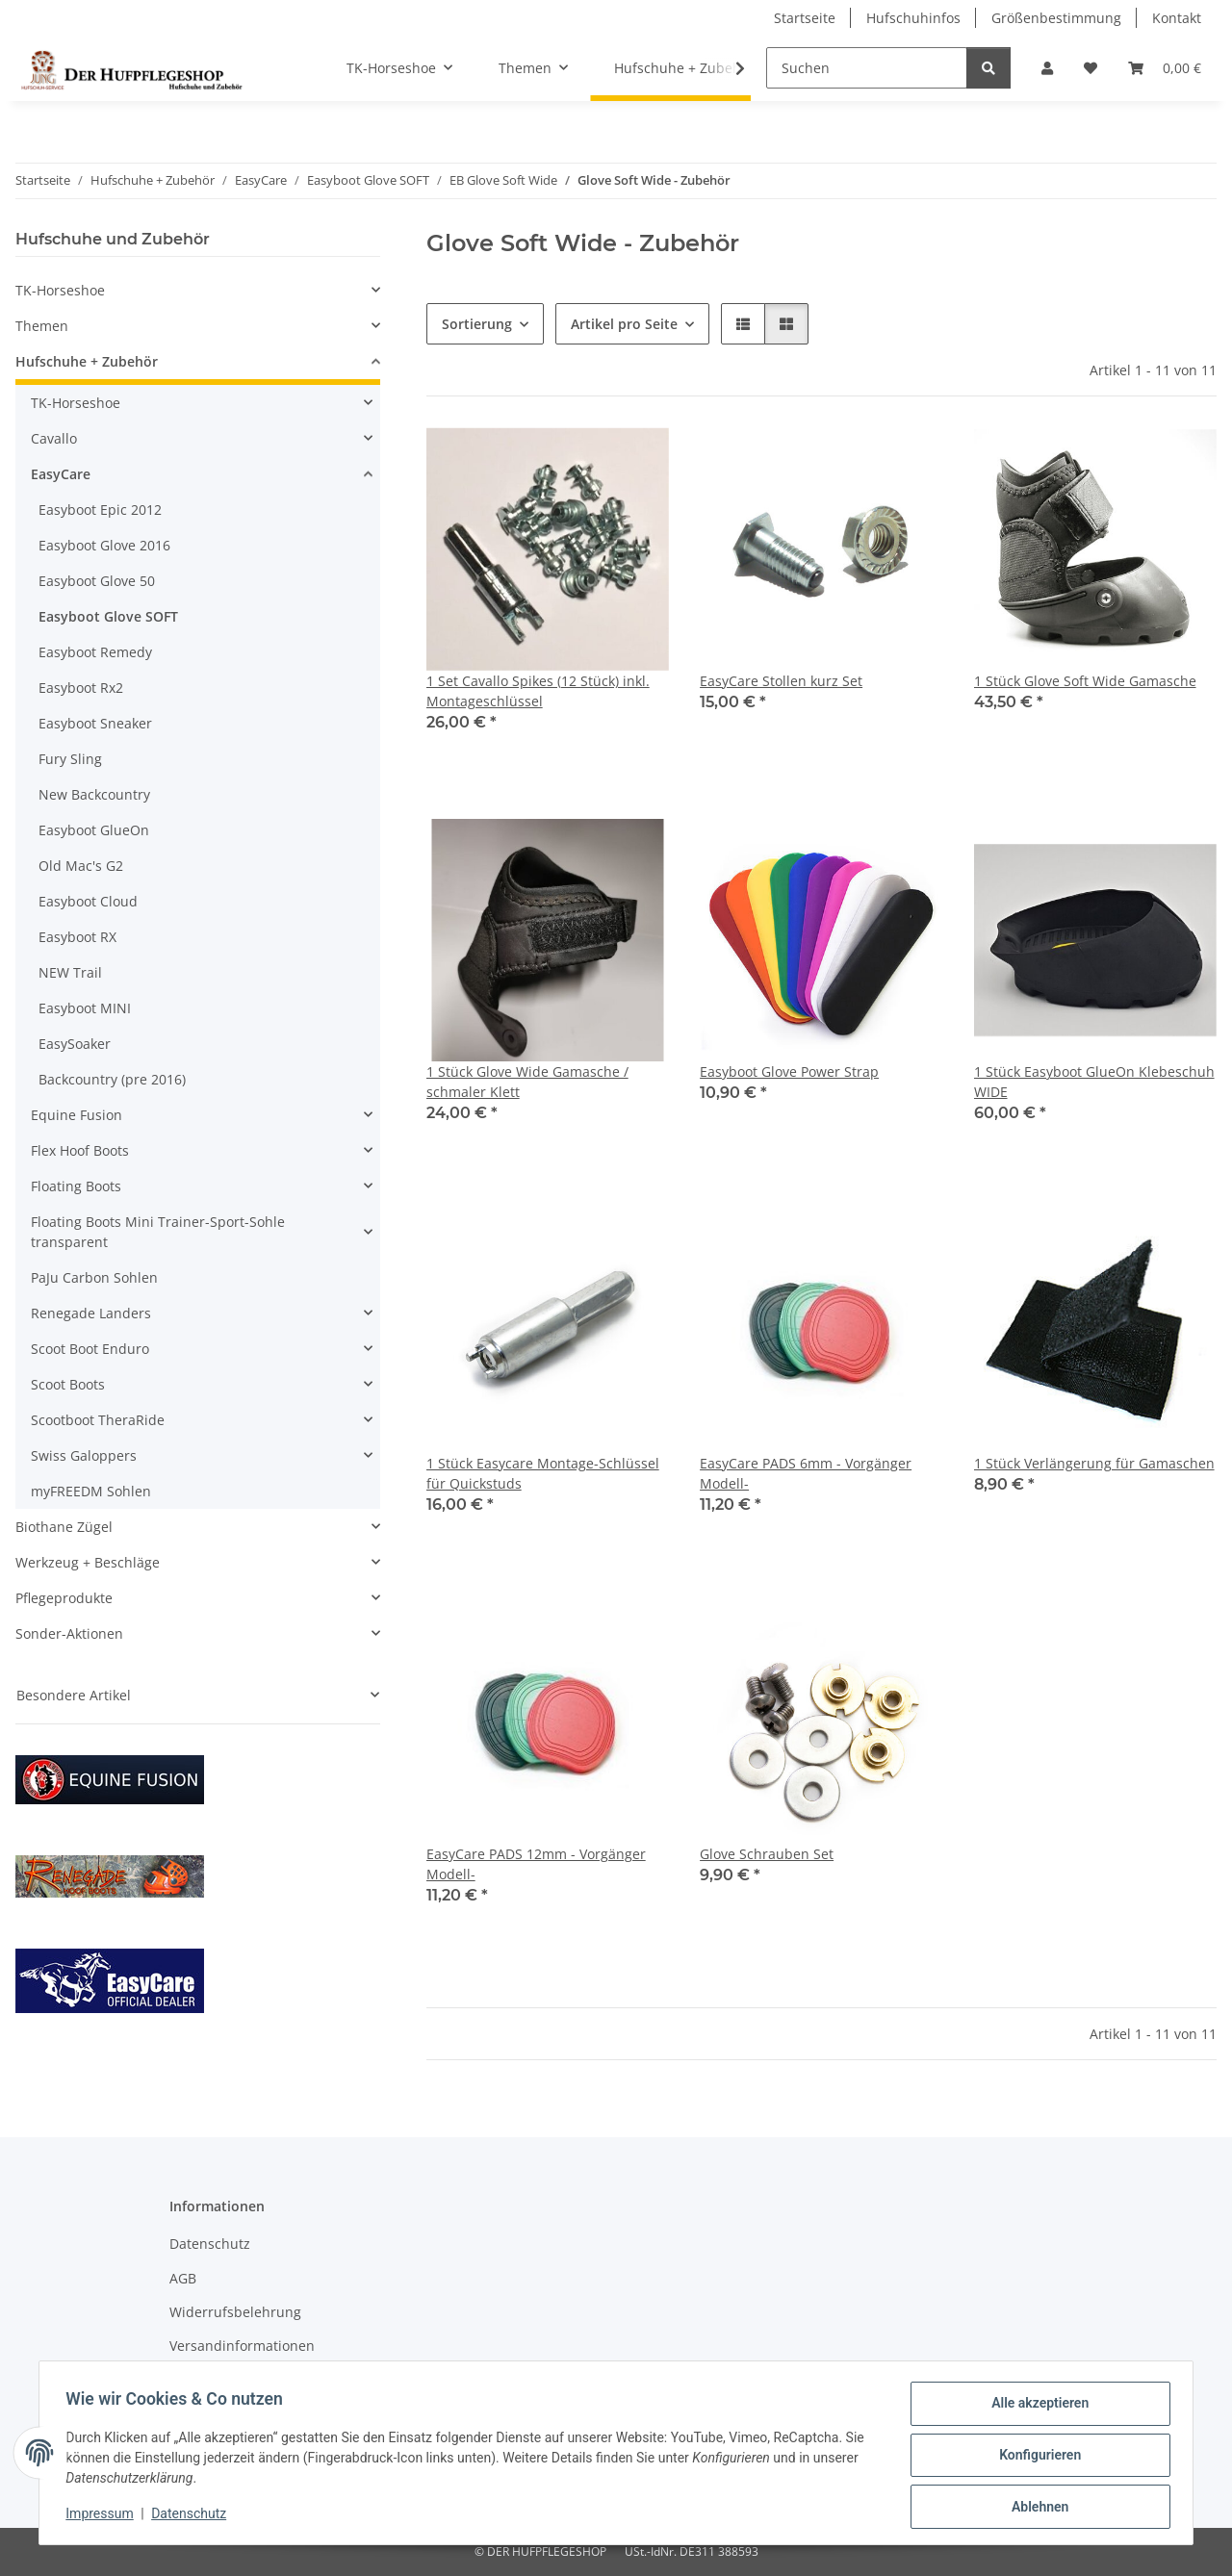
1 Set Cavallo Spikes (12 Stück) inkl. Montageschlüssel (538, 691)
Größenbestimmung (1056, 18)
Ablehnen (1035, 2507)
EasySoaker (74, 1043)
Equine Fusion (76, 1115)
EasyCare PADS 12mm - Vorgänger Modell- (536, 1864)
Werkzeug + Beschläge (87, 1562)
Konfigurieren (1035, 2457)
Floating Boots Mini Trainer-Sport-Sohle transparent (158, 1231)
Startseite (804, 18)
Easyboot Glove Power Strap (789, 1071)
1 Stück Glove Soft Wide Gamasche (1085, 681)
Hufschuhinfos (913, 18)
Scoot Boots (68, 1384)
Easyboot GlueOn (93, 830)
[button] (1047, 68)
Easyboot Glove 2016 (104, 545)
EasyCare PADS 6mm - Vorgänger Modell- (805, 1473)
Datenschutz (193, 2516)
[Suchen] (866, 68)
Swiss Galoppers (84, 1455)
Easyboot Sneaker (95, 723)
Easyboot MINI (84, 1008)
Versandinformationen (242, 2345)
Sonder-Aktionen (69, 1633)
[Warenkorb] (1165, 68)
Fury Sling (70, 759)
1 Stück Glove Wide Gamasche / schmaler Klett (527, 1081)
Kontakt (1176, 18)
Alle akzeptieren (1035, 2407)
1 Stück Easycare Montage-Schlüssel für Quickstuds (542, 1473)
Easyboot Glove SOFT (108, 616)
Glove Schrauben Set (767, 1854)
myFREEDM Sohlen (91, 1491)
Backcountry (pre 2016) (112, 1079)
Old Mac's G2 (80, 865)
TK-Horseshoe (60, 290)
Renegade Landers (91, 1313)
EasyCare (60, 474)
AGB (182, 2278)
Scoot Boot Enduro (90, 1348)
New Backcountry (94, 794)
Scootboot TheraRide (98, 1420)
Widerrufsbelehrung (235, 2312)
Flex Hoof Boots (80, 1150)
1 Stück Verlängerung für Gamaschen (1094, 1463)
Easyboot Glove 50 (96, 581)
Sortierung (477, 324)
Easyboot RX (77, 937)
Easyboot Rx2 (80, 687)
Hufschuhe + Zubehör (86, 361)
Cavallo (54, 438)
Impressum (104, 2516)
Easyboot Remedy (95, 652)
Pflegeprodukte (64, 1598)
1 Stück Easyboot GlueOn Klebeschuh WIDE (1094, 1081)
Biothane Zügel (64, 1527)
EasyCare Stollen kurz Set (781, 681)
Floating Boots (76, 1186)
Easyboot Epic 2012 (100, 509)
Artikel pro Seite (624, 324)
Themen (41, 326)
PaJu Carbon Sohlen (94, 1277)
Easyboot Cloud (88, 901)
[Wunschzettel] (1090, 68)
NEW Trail (70, 972)
